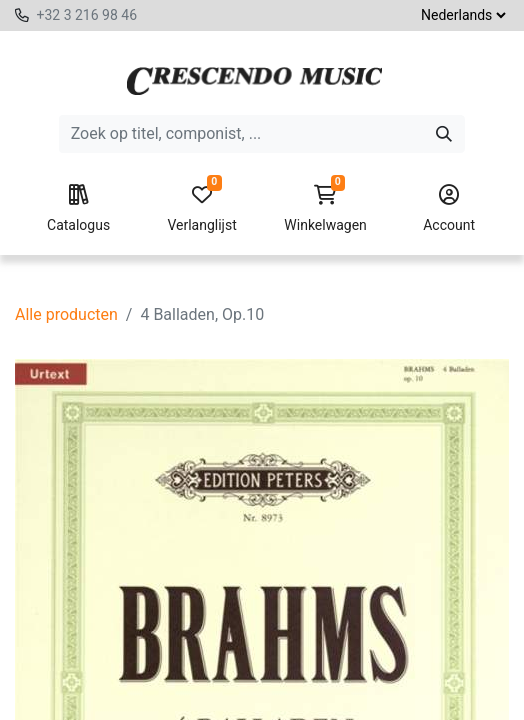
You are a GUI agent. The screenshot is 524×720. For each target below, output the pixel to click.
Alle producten (66, 314)
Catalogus (79, 209)
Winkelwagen (326, 209)
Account (449, 209)
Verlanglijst (202, 209)
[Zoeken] (444, 134)
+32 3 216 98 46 (86, 15)
